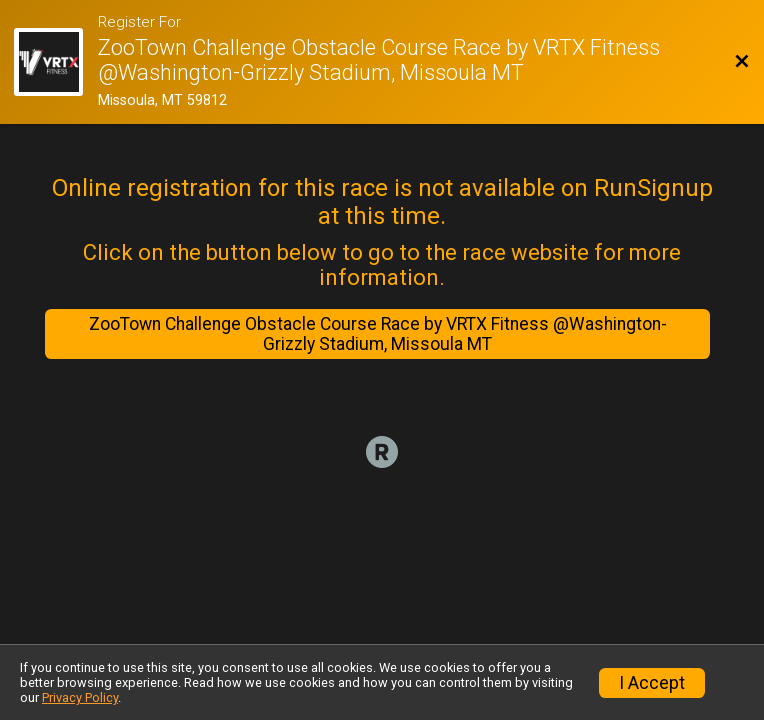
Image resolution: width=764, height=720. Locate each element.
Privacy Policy (80, 697)
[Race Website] (56, 62)
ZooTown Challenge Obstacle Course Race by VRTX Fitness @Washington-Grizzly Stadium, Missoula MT (378, 334)
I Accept (652, 683)
